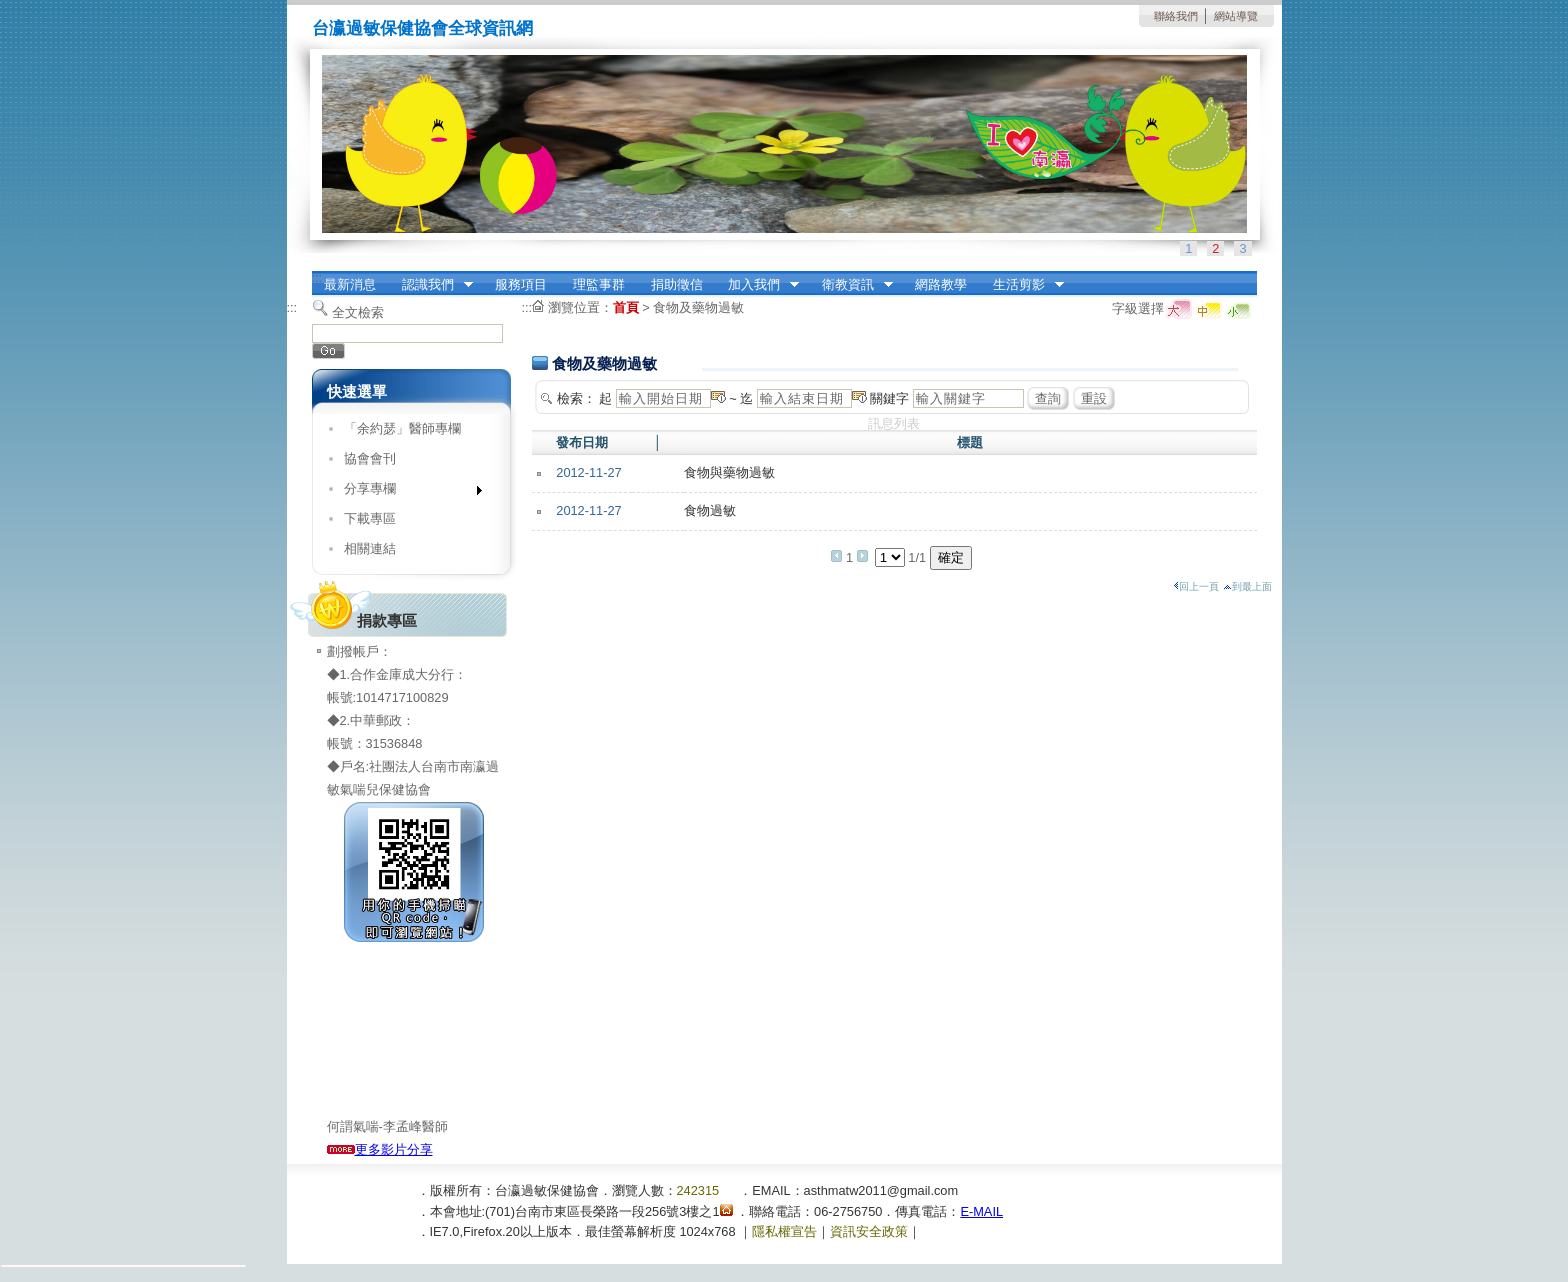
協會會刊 (370, 458)
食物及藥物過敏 (698, 307)
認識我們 (431, 285)
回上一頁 (1196, 586)
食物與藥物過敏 (729, 472)
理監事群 (599, 284)
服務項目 (521, 284)
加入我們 (757, 285)
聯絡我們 (1176, 16)
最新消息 (350, 284)
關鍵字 (889, 398)
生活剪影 (1022, 285)
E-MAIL (981, 1211)
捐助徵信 (677, 284)
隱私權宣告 (784, 1231)
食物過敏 (710, 510)
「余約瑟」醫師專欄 (402, 428)
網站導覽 (1236, 16)
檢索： (576, 398)
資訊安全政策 (869, 1231)
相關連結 (370, 548)
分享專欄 (406, 492)
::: (317, 277)
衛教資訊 (851, 285)
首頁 (626, 307)
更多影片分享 (380, 1149)
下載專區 (370, 518)
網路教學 (941, 284)
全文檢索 (358, 312)
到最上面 (1247, 586)
